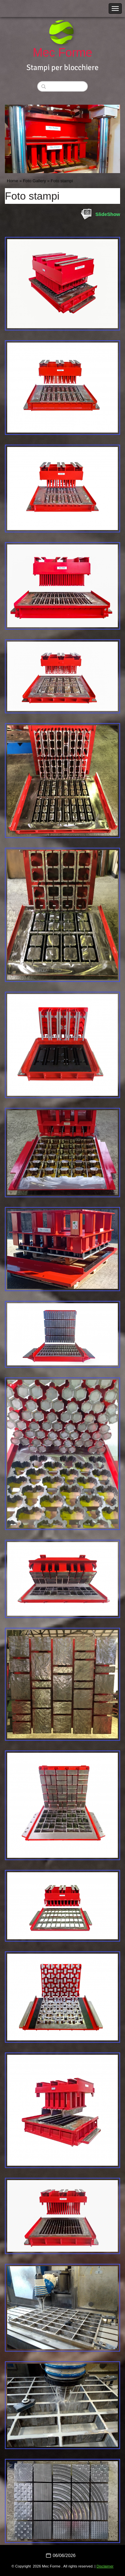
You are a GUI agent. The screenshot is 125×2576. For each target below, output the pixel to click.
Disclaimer (105, 2566)
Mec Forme (62, 52)
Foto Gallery (34, 180)
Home (12, 180)
